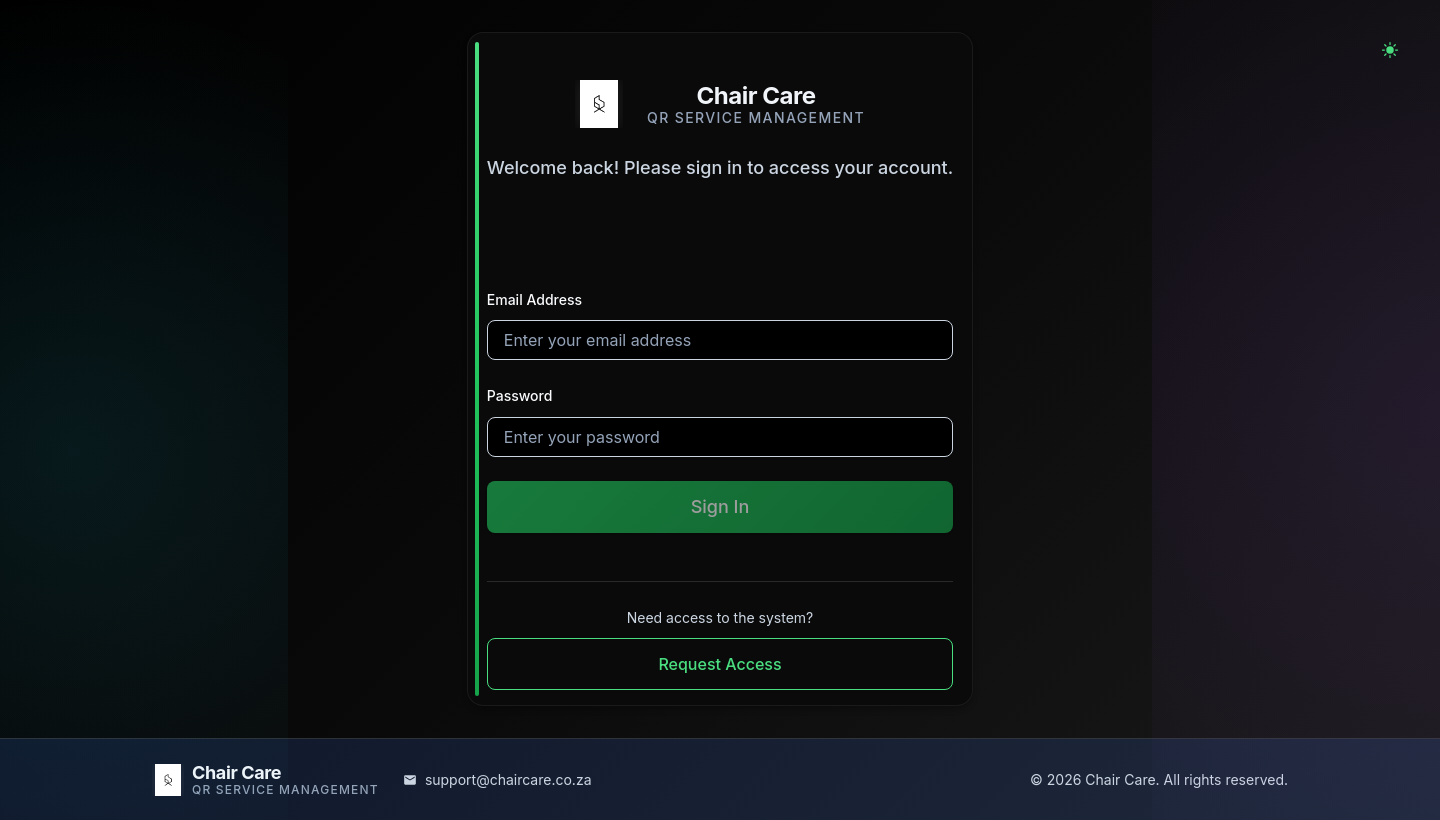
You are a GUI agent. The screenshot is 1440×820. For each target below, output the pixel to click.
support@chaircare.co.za (508, 779)
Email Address (534, 299)
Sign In (720, 506)
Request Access (719, 664)
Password (520, 395)
